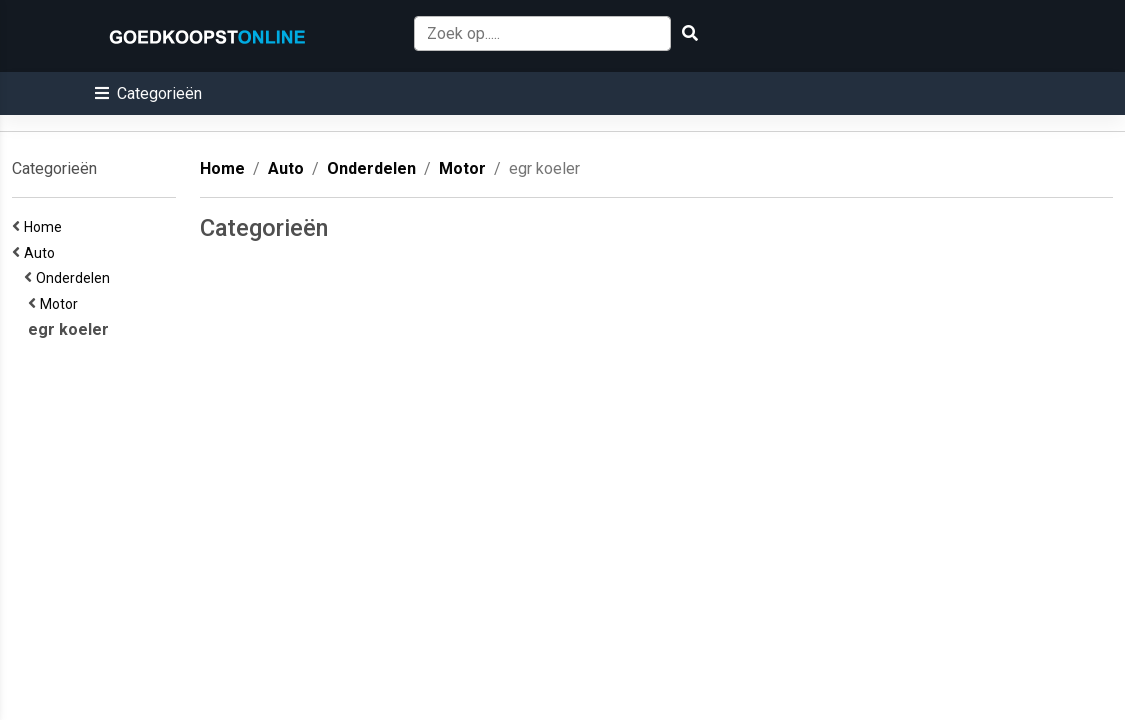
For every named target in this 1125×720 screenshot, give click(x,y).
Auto (42, 253)
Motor (62, 304)
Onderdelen (76, 278)
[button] (148, 93)
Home (46, 227)
